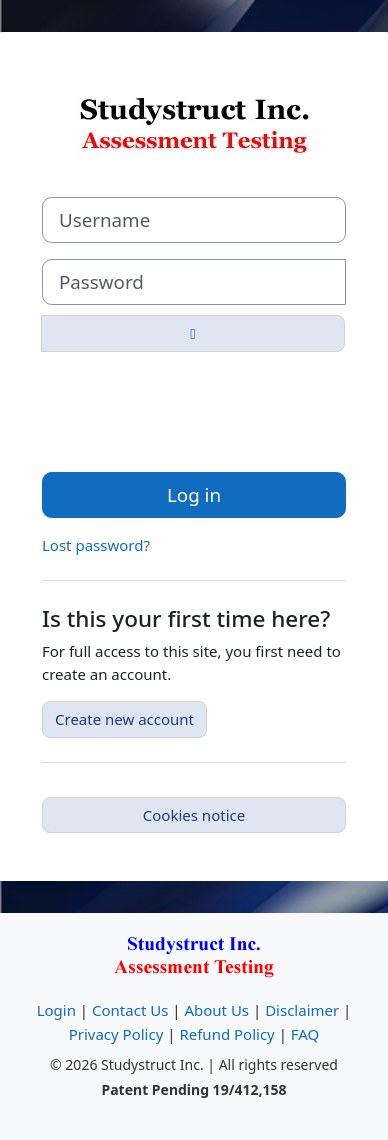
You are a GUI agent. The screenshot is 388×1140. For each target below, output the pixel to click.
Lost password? (96, 545)
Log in (194, 494)
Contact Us (130, 1010)
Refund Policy (226, 1034)
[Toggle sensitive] (193, 333)
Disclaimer (302, 1010)
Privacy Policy (116, 1034)
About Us (216, 1010)
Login (56, 1010)
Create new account (124, 719)
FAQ (305, 1034)
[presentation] (194, 407)
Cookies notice (194, 815)
